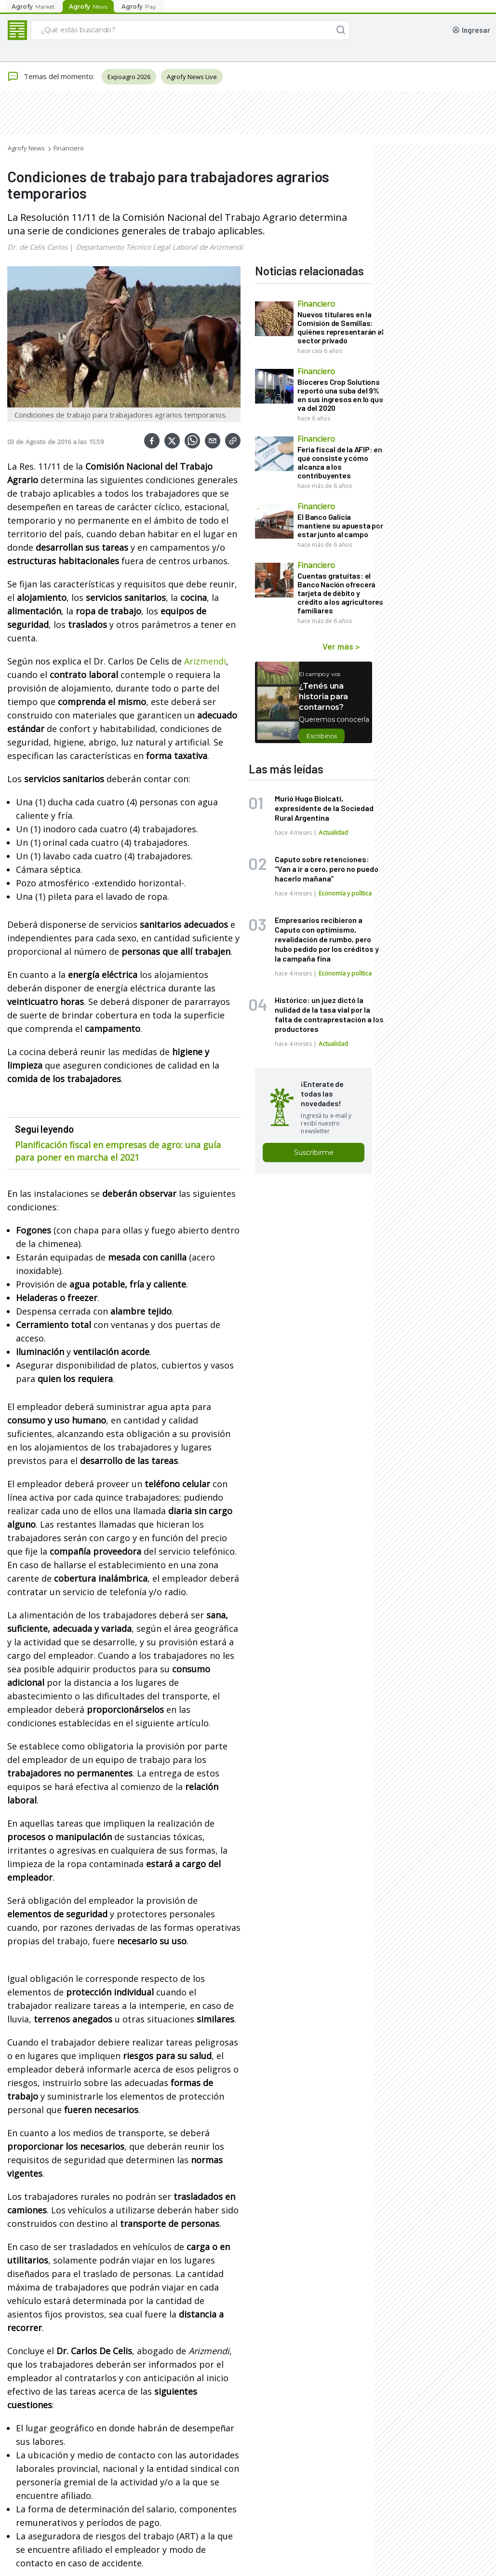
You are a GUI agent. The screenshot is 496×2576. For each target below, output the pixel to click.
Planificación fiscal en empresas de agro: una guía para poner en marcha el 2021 (118, 1151)
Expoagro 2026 (128, 76)
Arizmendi (205, 661)
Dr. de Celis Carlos (37, 247)
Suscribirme (314, 1152)
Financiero (69, 148)
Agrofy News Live (192, 76)
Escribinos (322, 736)
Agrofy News (26, 148)
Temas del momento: (50, 76)
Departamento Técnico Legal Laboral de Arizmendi (159, 247)
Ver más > (341, 646)
